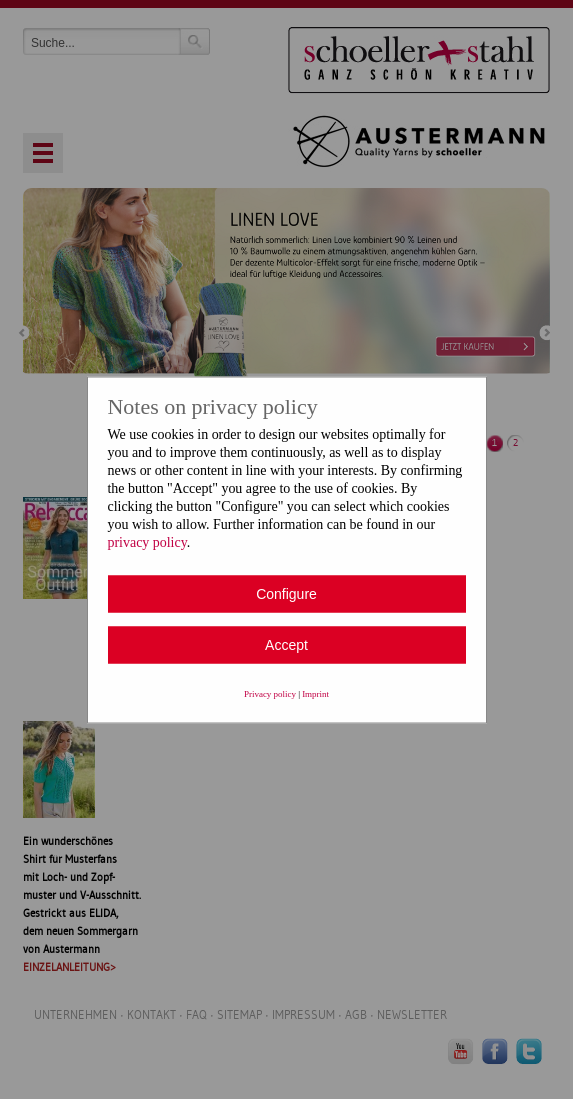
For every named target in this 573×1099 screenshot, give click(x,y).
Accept (286, 644)
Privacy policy (270, 693)
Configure (286, 593)
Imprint (315, 693)
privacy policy (147, 541)
